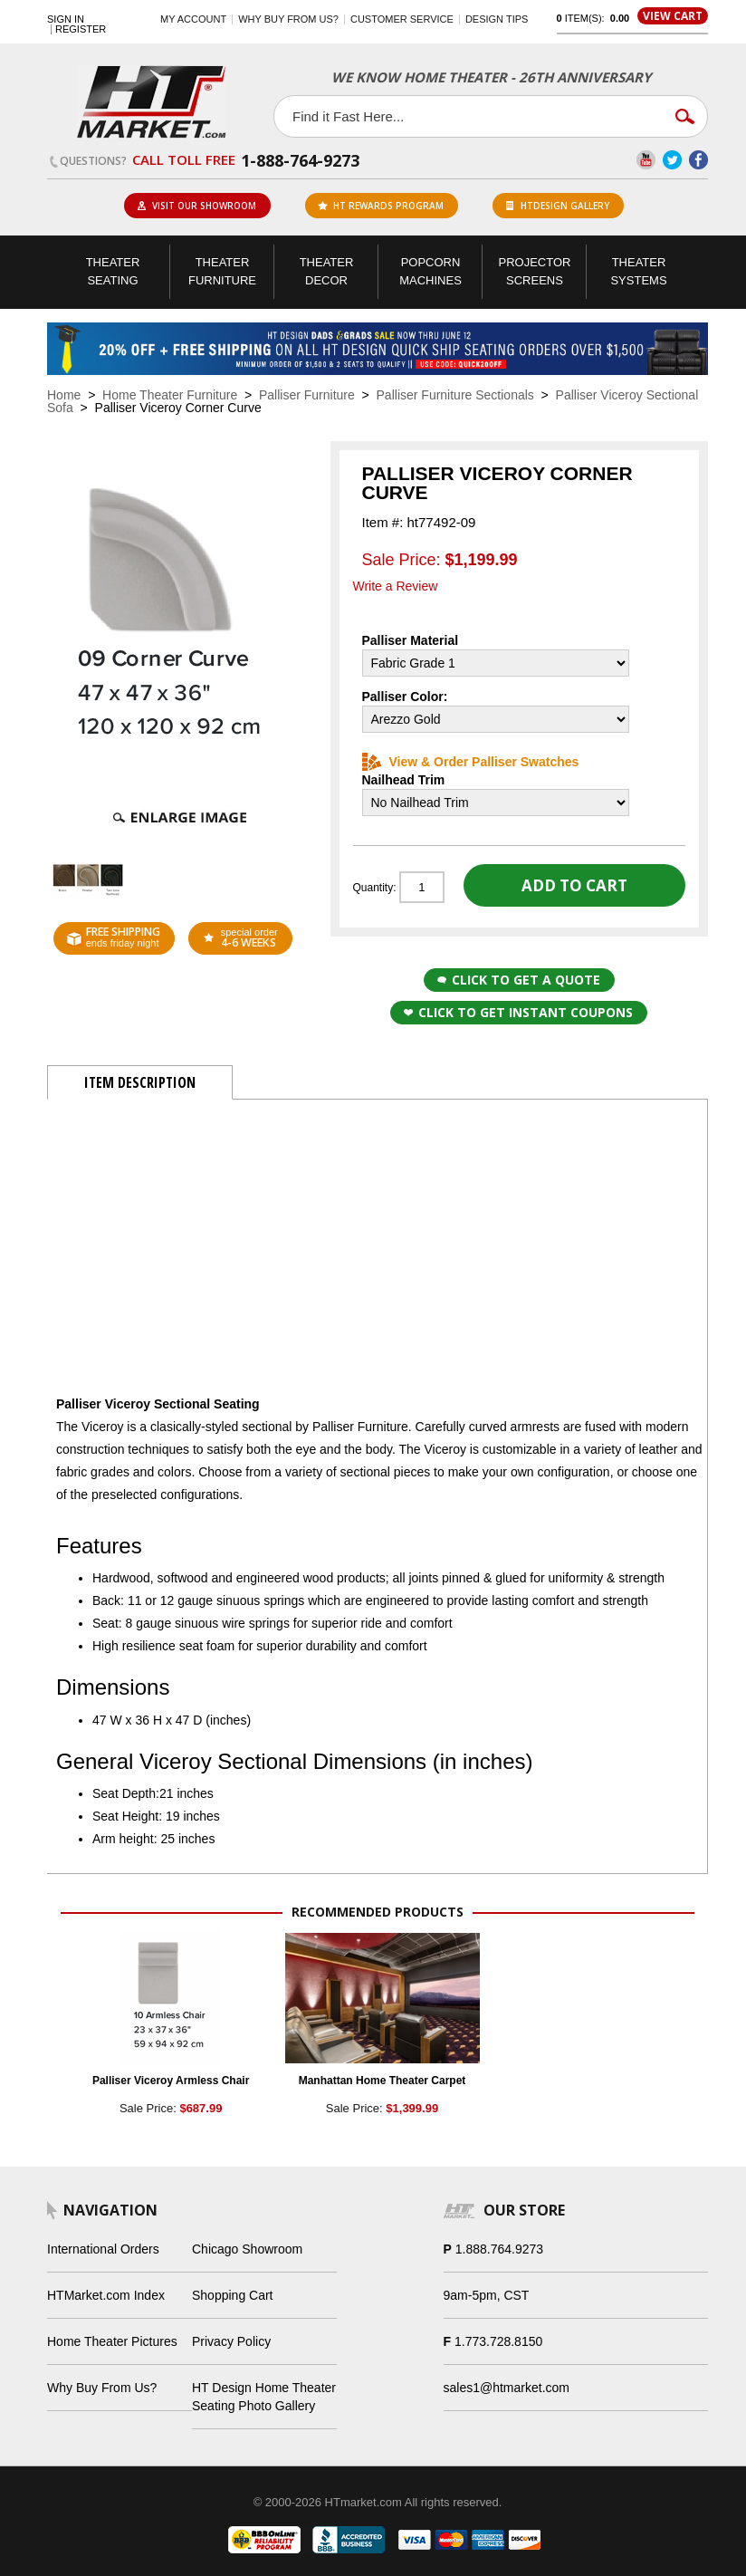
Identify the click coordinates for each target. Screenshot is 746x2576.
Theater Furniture (222, 271)
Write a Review (395, 586)
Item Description (140, 1082)
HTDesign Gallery (557, 205)
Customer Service (402, 19)
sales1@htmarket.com (506, 2387)
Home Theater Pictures (112, 2341)
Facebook (698, 159)
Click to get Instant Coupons (518, 1012)
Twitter (672, 159)
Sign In (65, 19)
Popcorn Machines (430, 271)
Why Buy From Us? (102, 2387)
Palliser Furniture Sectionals (455, 395)
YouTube (645, 159)
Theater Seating (113, 271)
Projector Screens (535, 271)
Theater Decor (327, 271)
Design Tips (496, 19)
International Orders (103, 2249)
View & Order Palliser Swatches (470, 762)
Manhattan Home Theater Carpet (382, 2080)
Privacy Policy (231, 2341)
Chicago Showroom (247, 2249)
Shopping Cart (232, 2295)
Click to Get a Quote (518, 979)
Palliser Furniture (307, 395)
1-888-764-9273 (300, 160)
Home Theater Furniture (169, 395)
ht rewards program (381, 205)
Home (64, 395)
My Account (193, 19)
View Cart (673, 16)
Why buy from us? (288, 19)
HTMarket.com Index (106, 2295)
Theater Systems (638, 271)
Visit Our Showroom (196, 205)
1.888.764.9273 (499, 2249)
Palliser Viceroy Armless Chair (170, 2080)
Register (80, 29)
